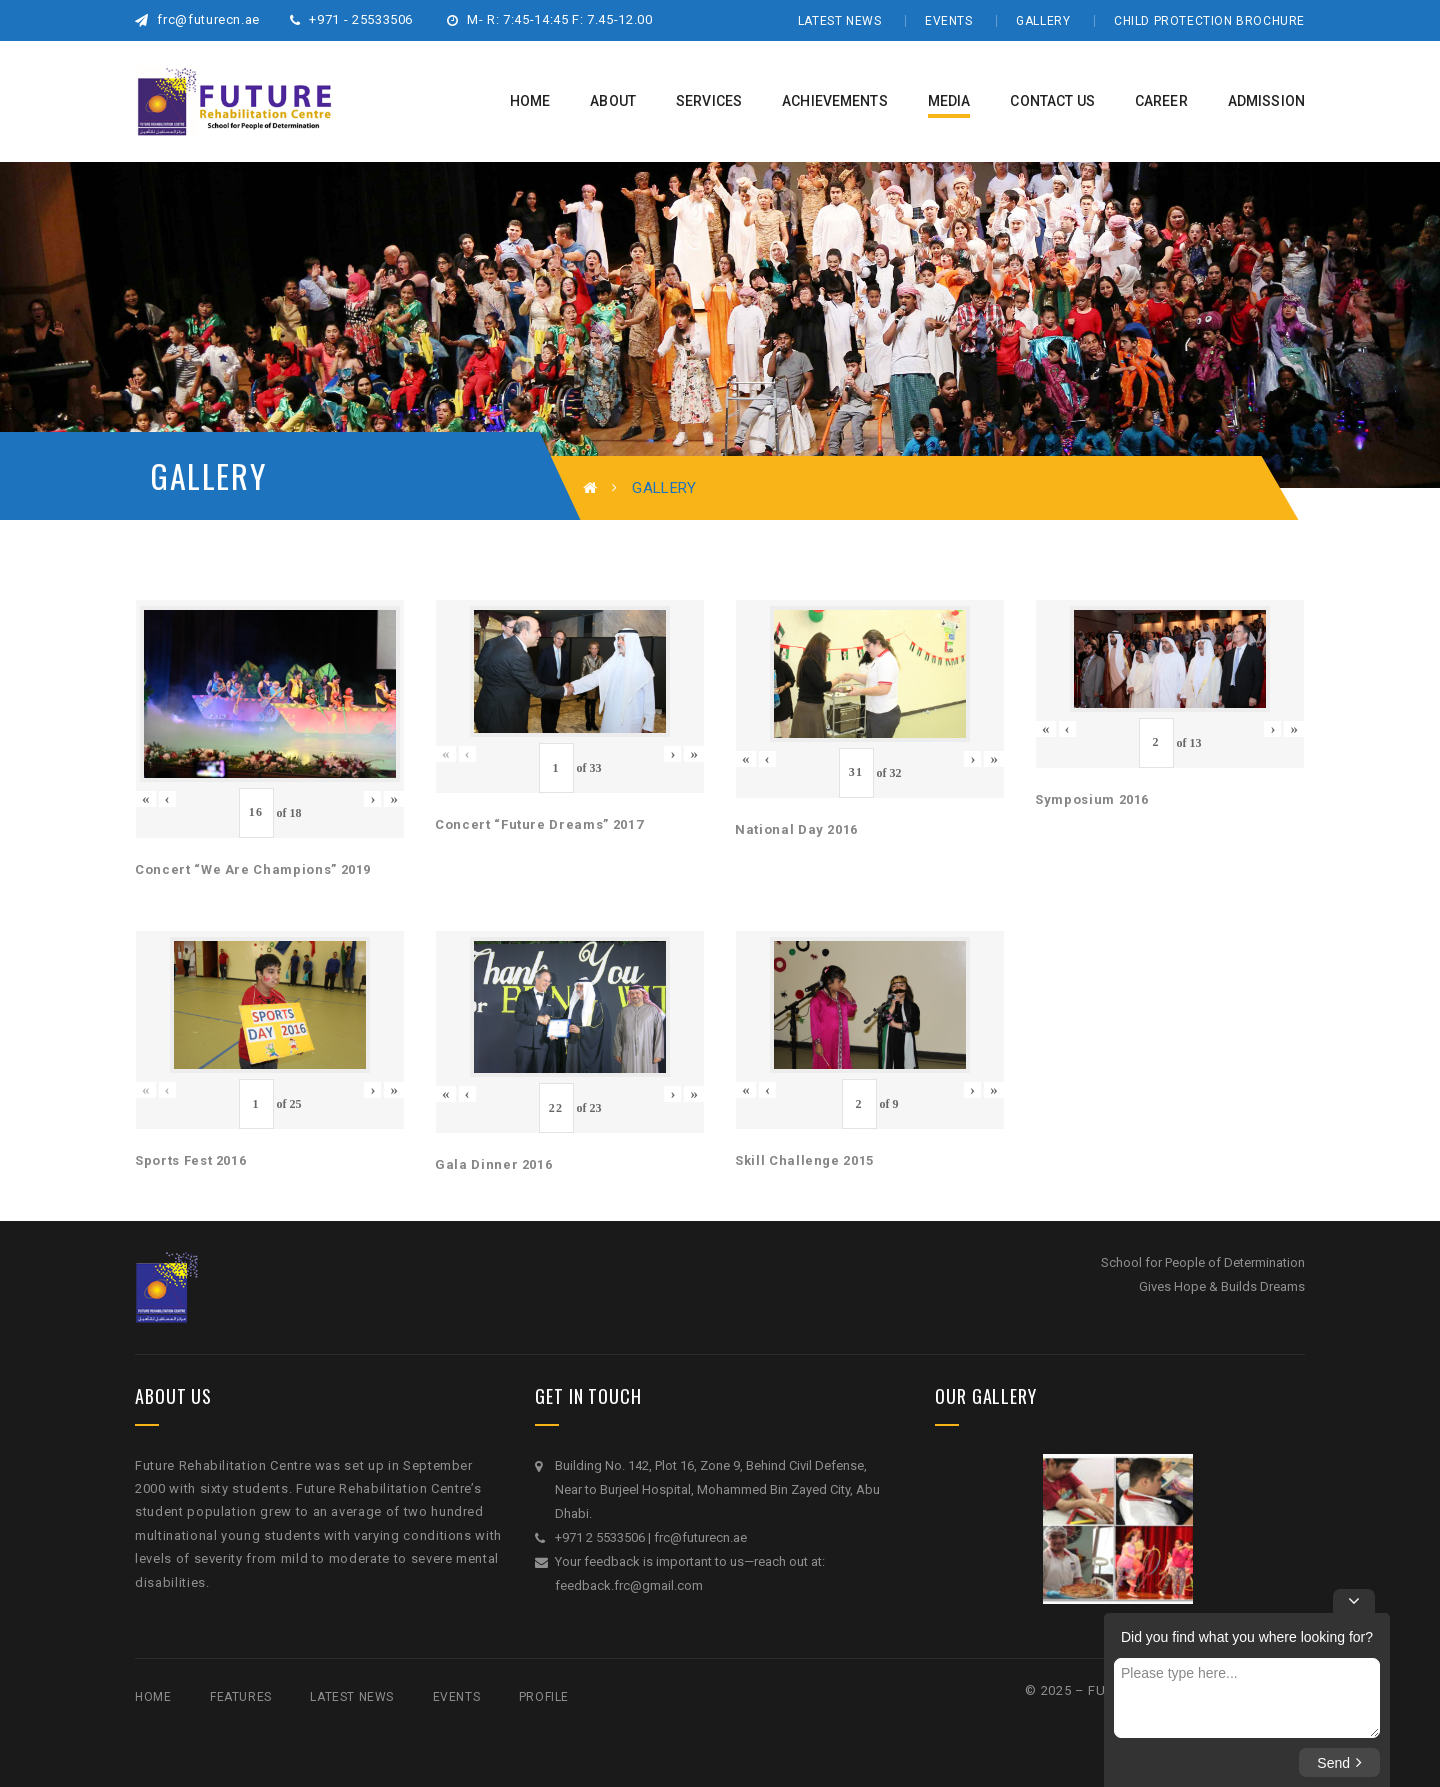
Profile (544, 1697)
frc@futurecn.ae (197, 19)
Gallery (1043, 21)
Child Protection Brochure (1209, 21)
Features (241, 1697)
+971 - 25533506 (351, 19)
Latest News (840, 21)
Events (949, 21)
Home (153, 1697)
